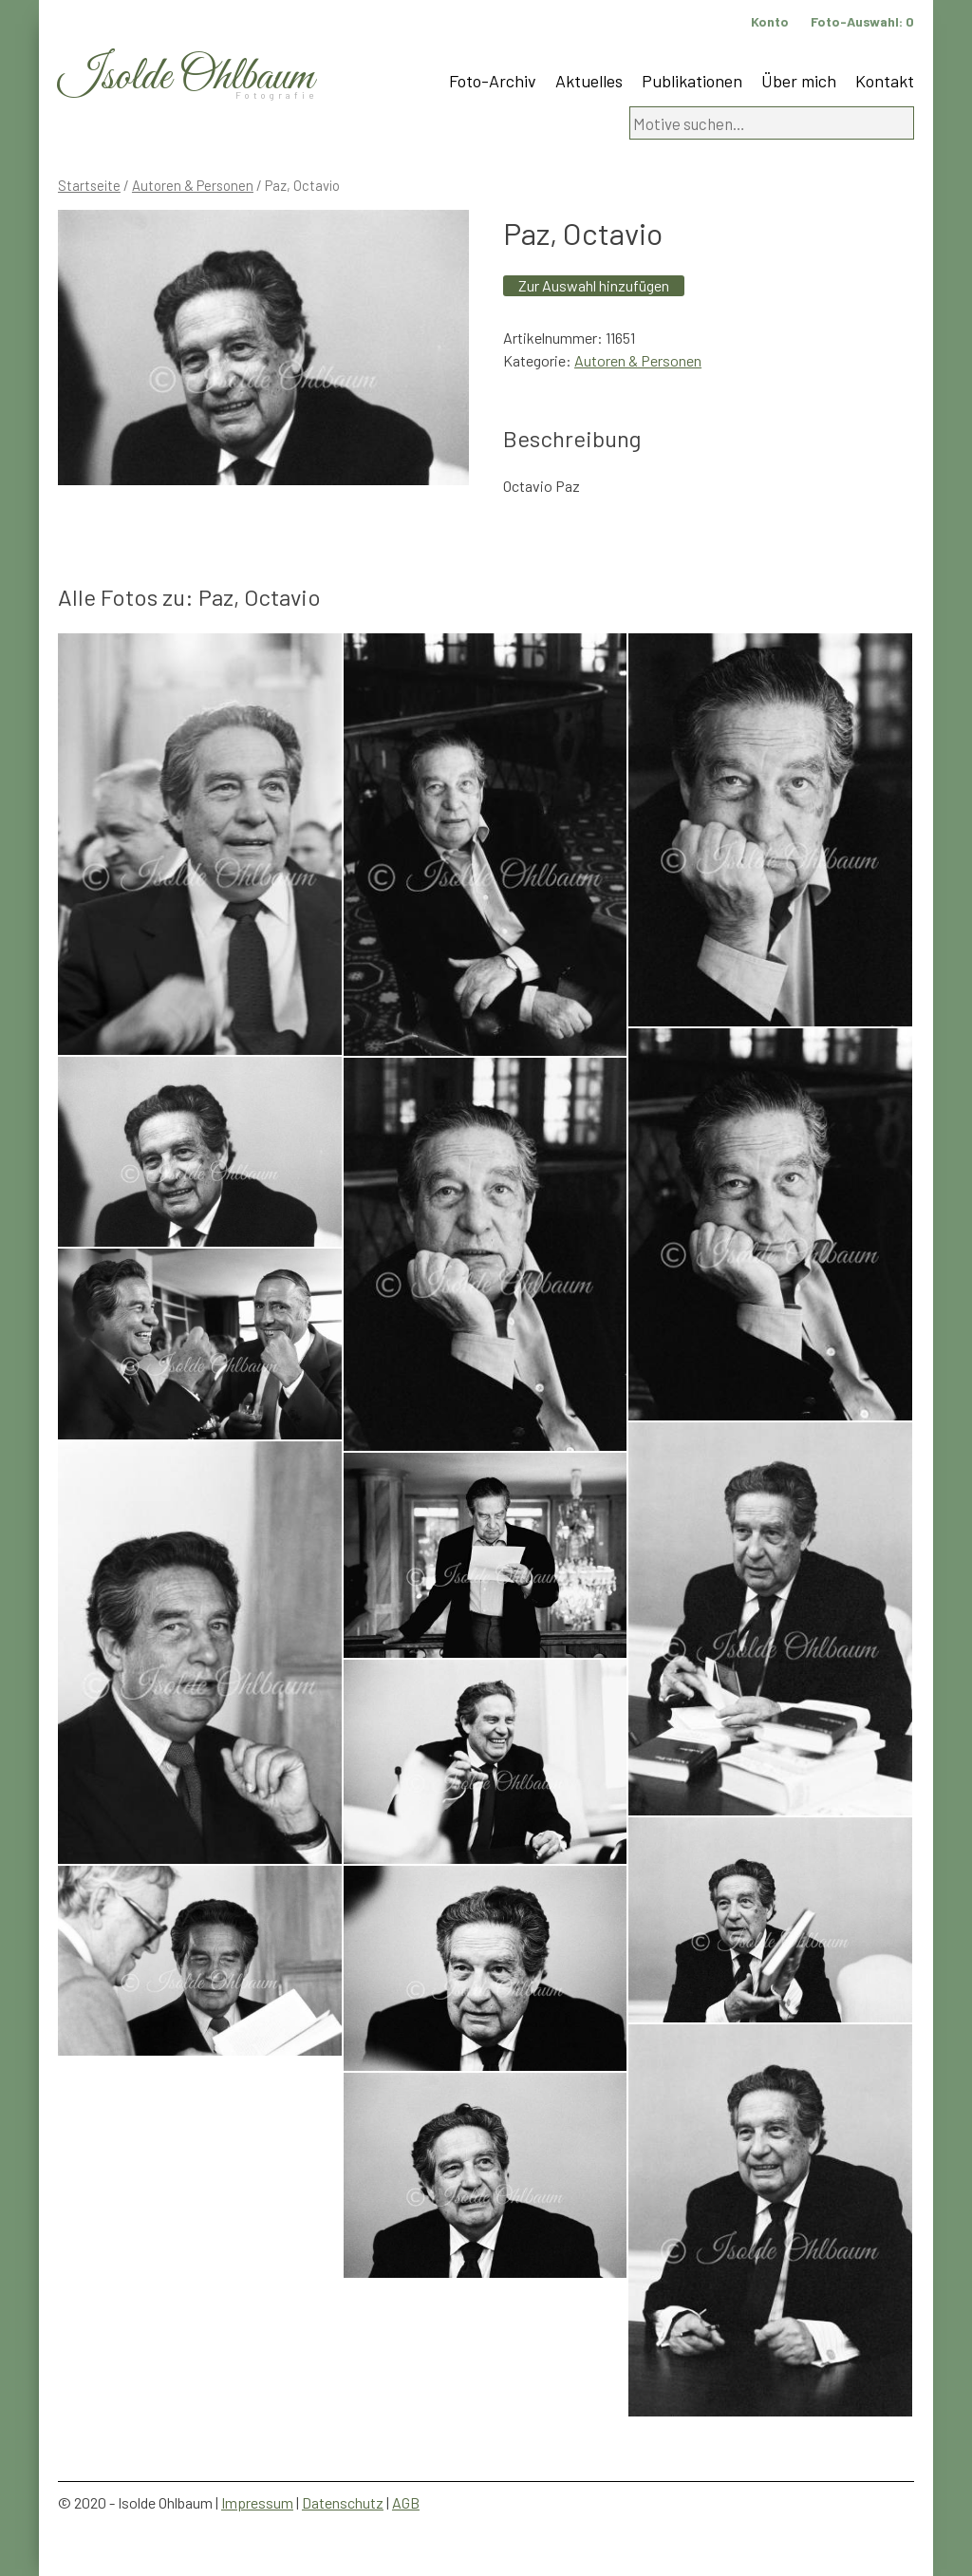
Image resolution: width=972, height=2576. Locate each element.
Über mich (798, 80)
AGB (406, 2502)
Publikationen (692, 80)
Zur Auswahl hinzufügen (593, 285)
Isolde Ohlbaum (186, 77)
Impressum (257, 2502)
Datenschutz (342, 2502)
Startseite (89, 185)
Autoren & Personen (192, 185)
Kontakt (884, 80)
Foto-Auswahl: (862, 21)
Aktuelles (589, 80)
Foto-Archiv (492, 80)
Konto (770, 21)
